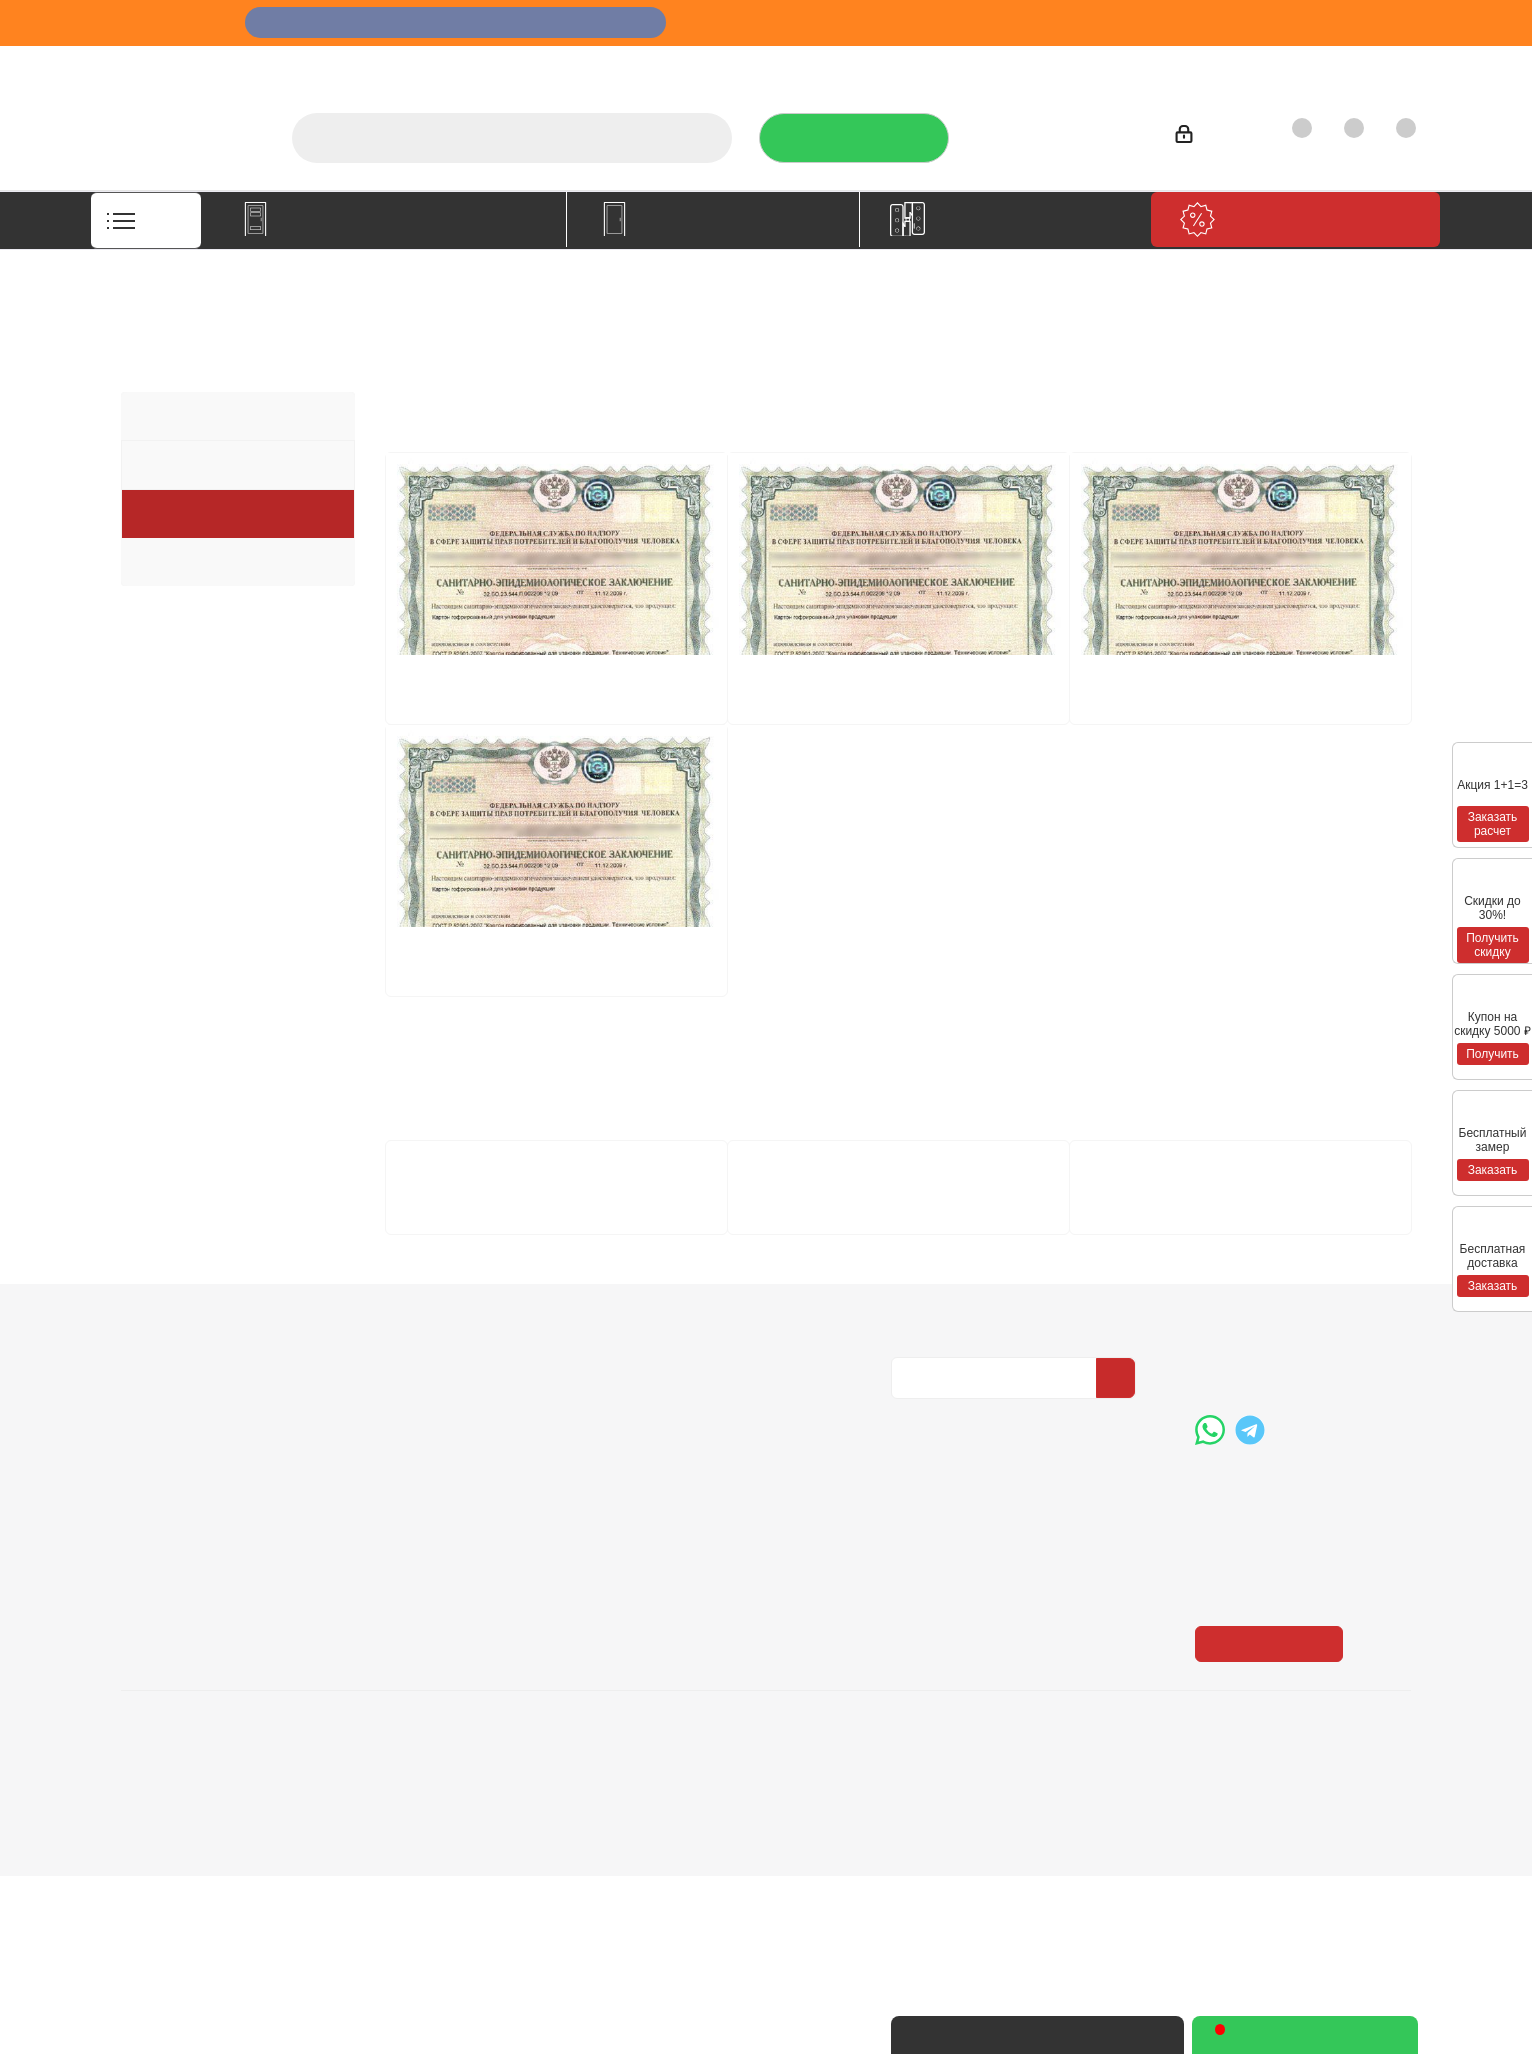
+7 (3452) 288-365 (1059, 131)
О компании (750, 65)
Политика (156, 1596)
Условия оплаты (435, 1540)
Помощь (669, 1505)
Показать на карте (1275, 1822)
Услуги (849, 65)
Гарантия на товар (445, 1596)
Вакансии (154, 1568)
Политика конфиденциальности (991, 1565)
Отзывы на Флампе (973, 65)
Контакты (1361, 65)
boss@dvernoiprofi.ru (1302, 1653)
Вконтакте (911, 1716)
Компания (163, 1505)
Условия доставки (442, 1568)
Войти (1209, 137)
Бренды (663, 1568)
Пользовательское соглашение (446, 1633)
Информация (433, 1505)
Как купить (1255, 65)
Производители (1128, 65)
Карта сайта (677, 1596)
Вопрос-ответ (684, 1540)
